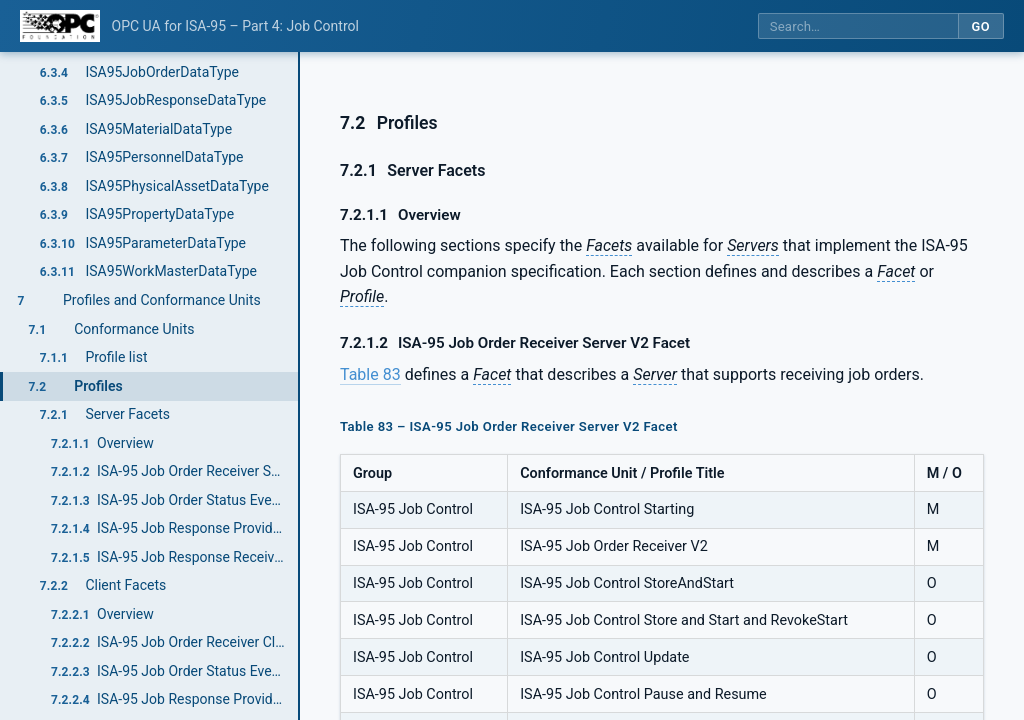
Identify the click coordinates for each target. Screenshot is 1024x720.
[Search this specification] (858, 26)
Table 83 (370, 374)
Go (980, 26)
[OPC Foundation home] (60, 26)
